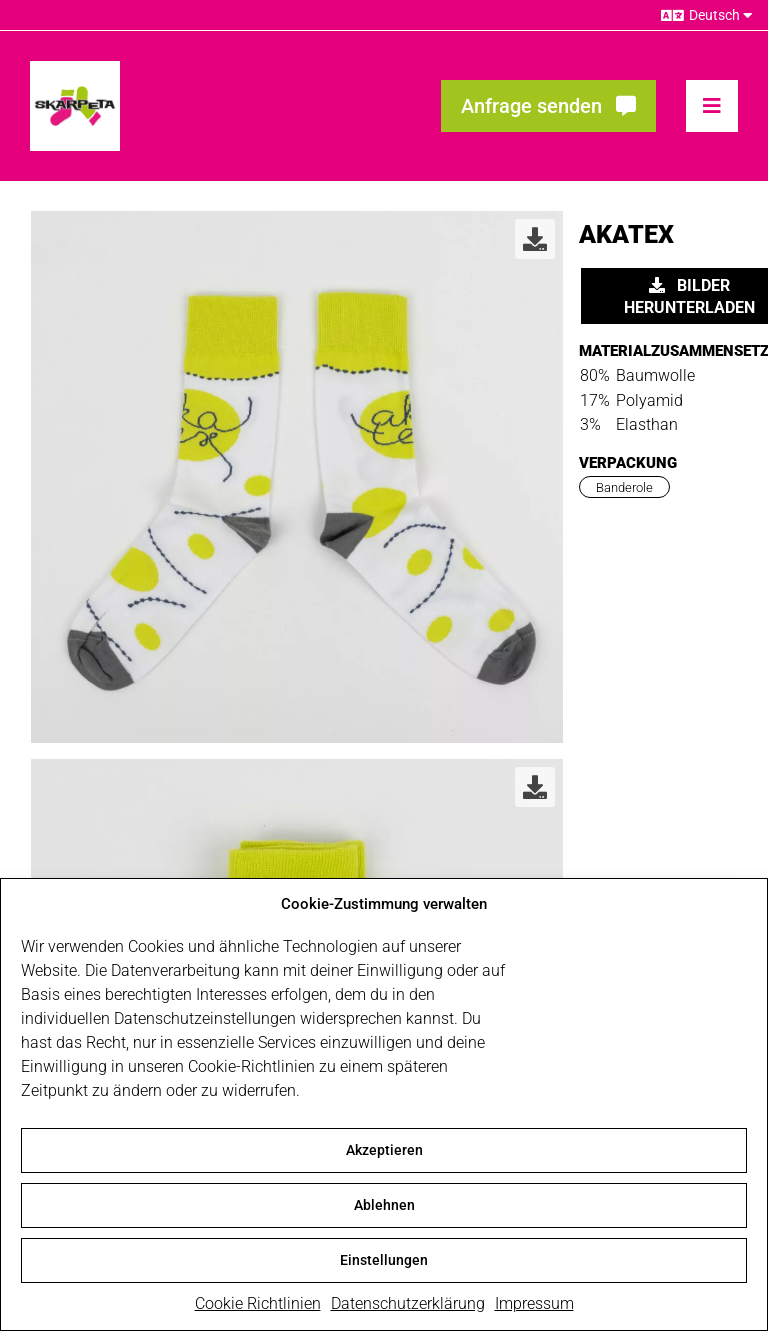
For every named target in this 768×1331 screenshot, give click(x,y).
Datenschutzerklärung (408, 1306)
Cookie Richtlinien (258, 1306)
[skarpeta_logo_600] (75, 68)
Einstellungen (384, 1263)
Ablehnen (384, 1208)
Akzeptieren (384, 1153)
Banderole (624, 487)
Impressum (534, 1306)
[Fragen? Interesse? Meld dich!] (548, 106)
